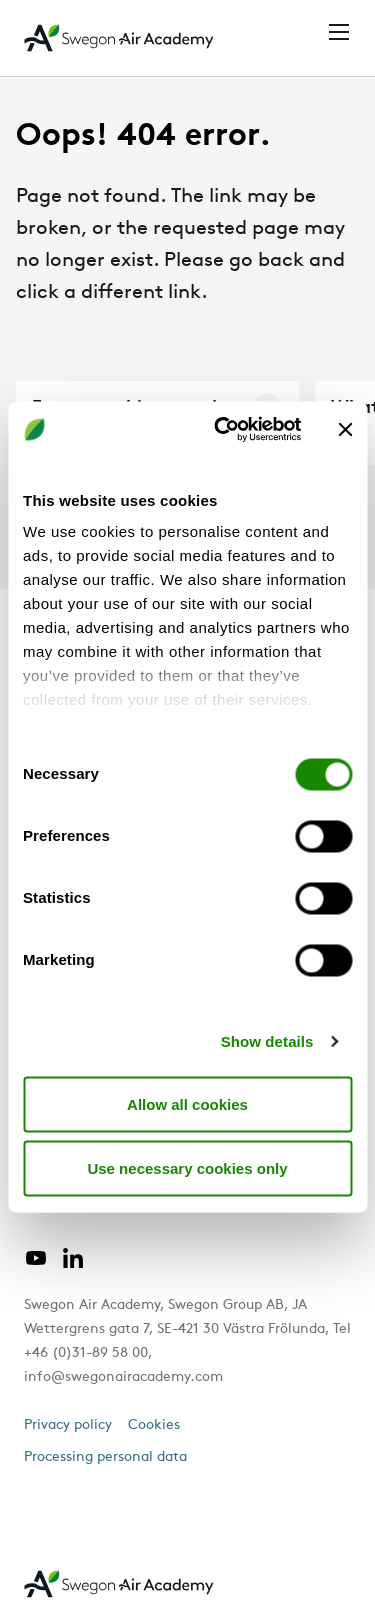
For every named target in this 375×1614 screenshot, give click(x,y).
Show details (267, 1041)
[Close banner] (345, 429)
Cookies (154, 1425)
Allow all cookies (187, 1103)
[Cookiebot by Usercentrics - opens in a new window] (223, 430)
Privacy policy (68, 1425)
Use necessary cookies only (187, 1167)
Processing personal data (105, 1457)
